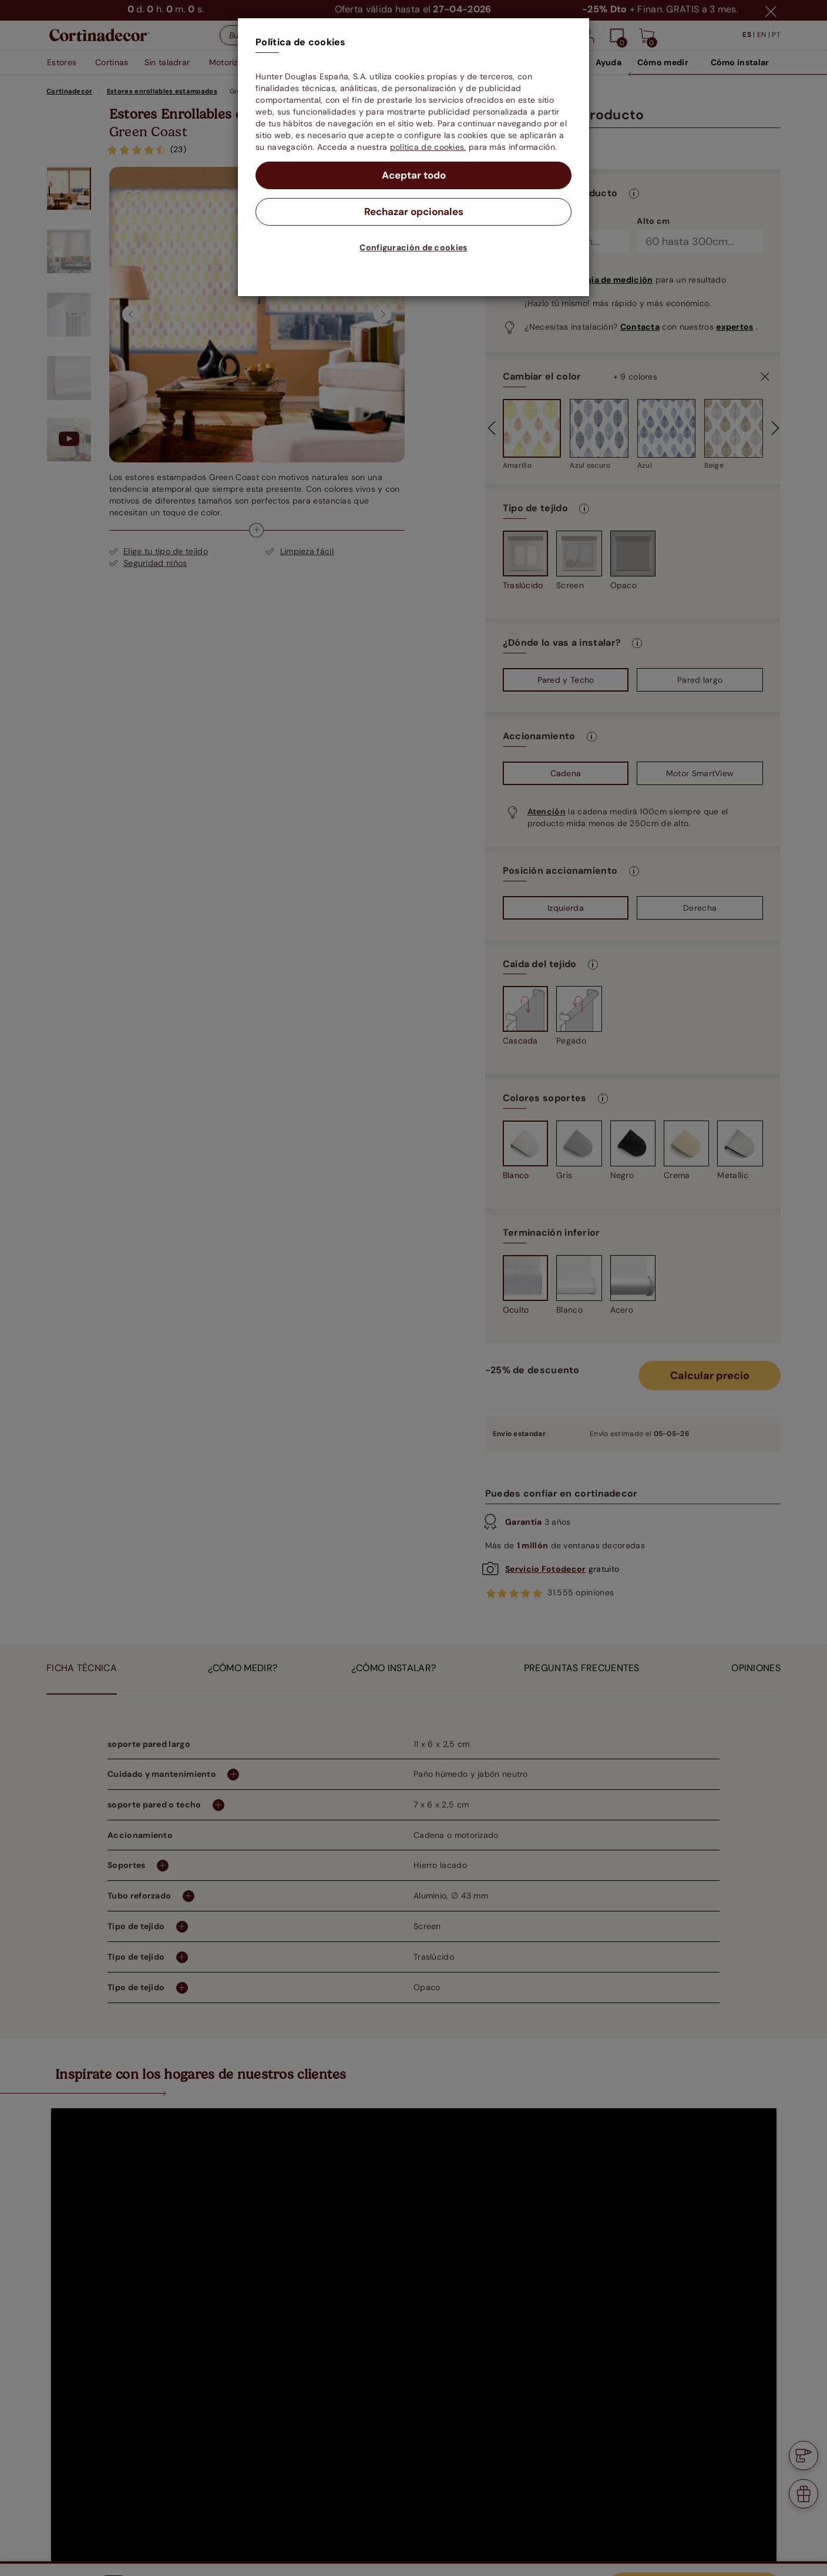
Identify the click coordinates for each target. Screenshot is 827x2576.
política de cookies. (428, 147)
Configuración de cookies (413, 248)
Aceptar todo (414, 176)
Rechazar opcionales (414, 213)
